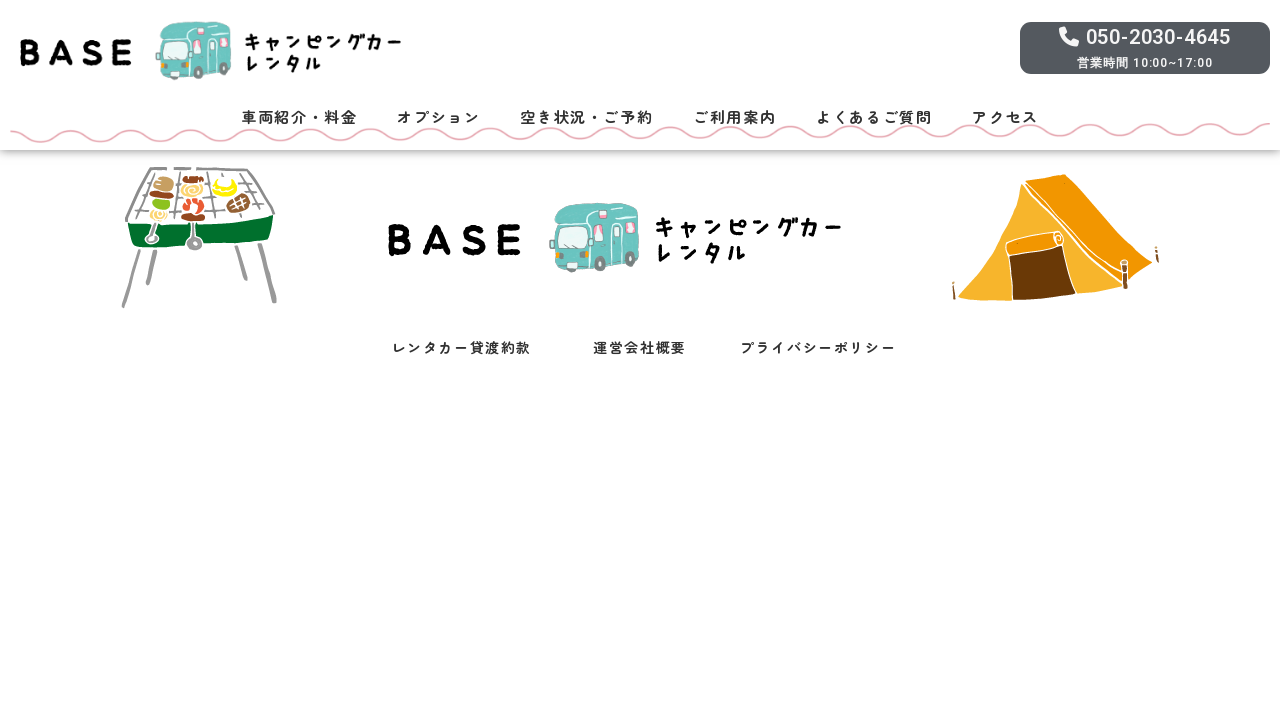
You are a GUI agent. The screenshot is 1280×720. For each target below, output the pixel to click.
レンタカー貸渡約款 (462, 347)
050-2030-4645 (1145, 37)
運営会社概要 (640, 347)
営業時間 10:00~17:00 (1144, 63)
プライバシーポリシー (818, 347)
